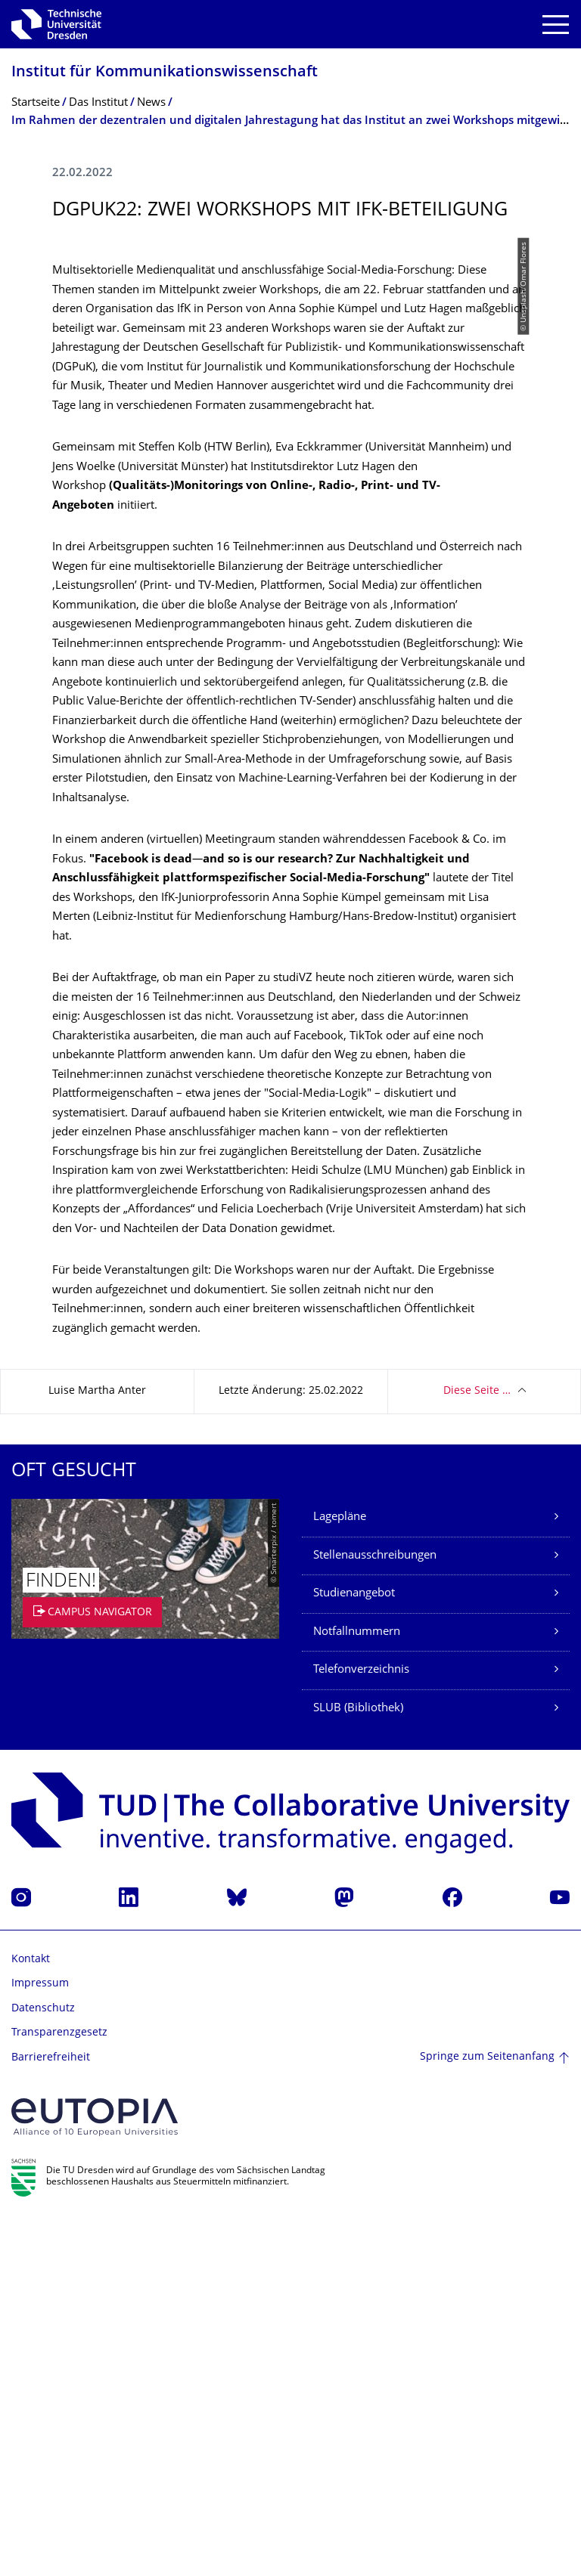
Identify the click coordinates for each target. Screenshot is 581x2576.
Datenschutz (43, 2365)
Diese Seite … (477, 1748)
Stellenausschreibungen (375, 1912)
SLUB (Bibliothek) (358, 2065)
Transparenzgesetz (59, 2390)
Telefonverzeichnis (361, 2027)
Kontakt (30, 2316)
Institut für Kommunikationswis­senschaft (164, 73)
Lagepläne (339, 1874)
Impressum (40, 2340)
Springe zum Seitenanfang (487, 2414)
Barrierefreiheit (50, 2415)
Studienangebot (354, 1950)
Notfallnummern (356, 1989)
